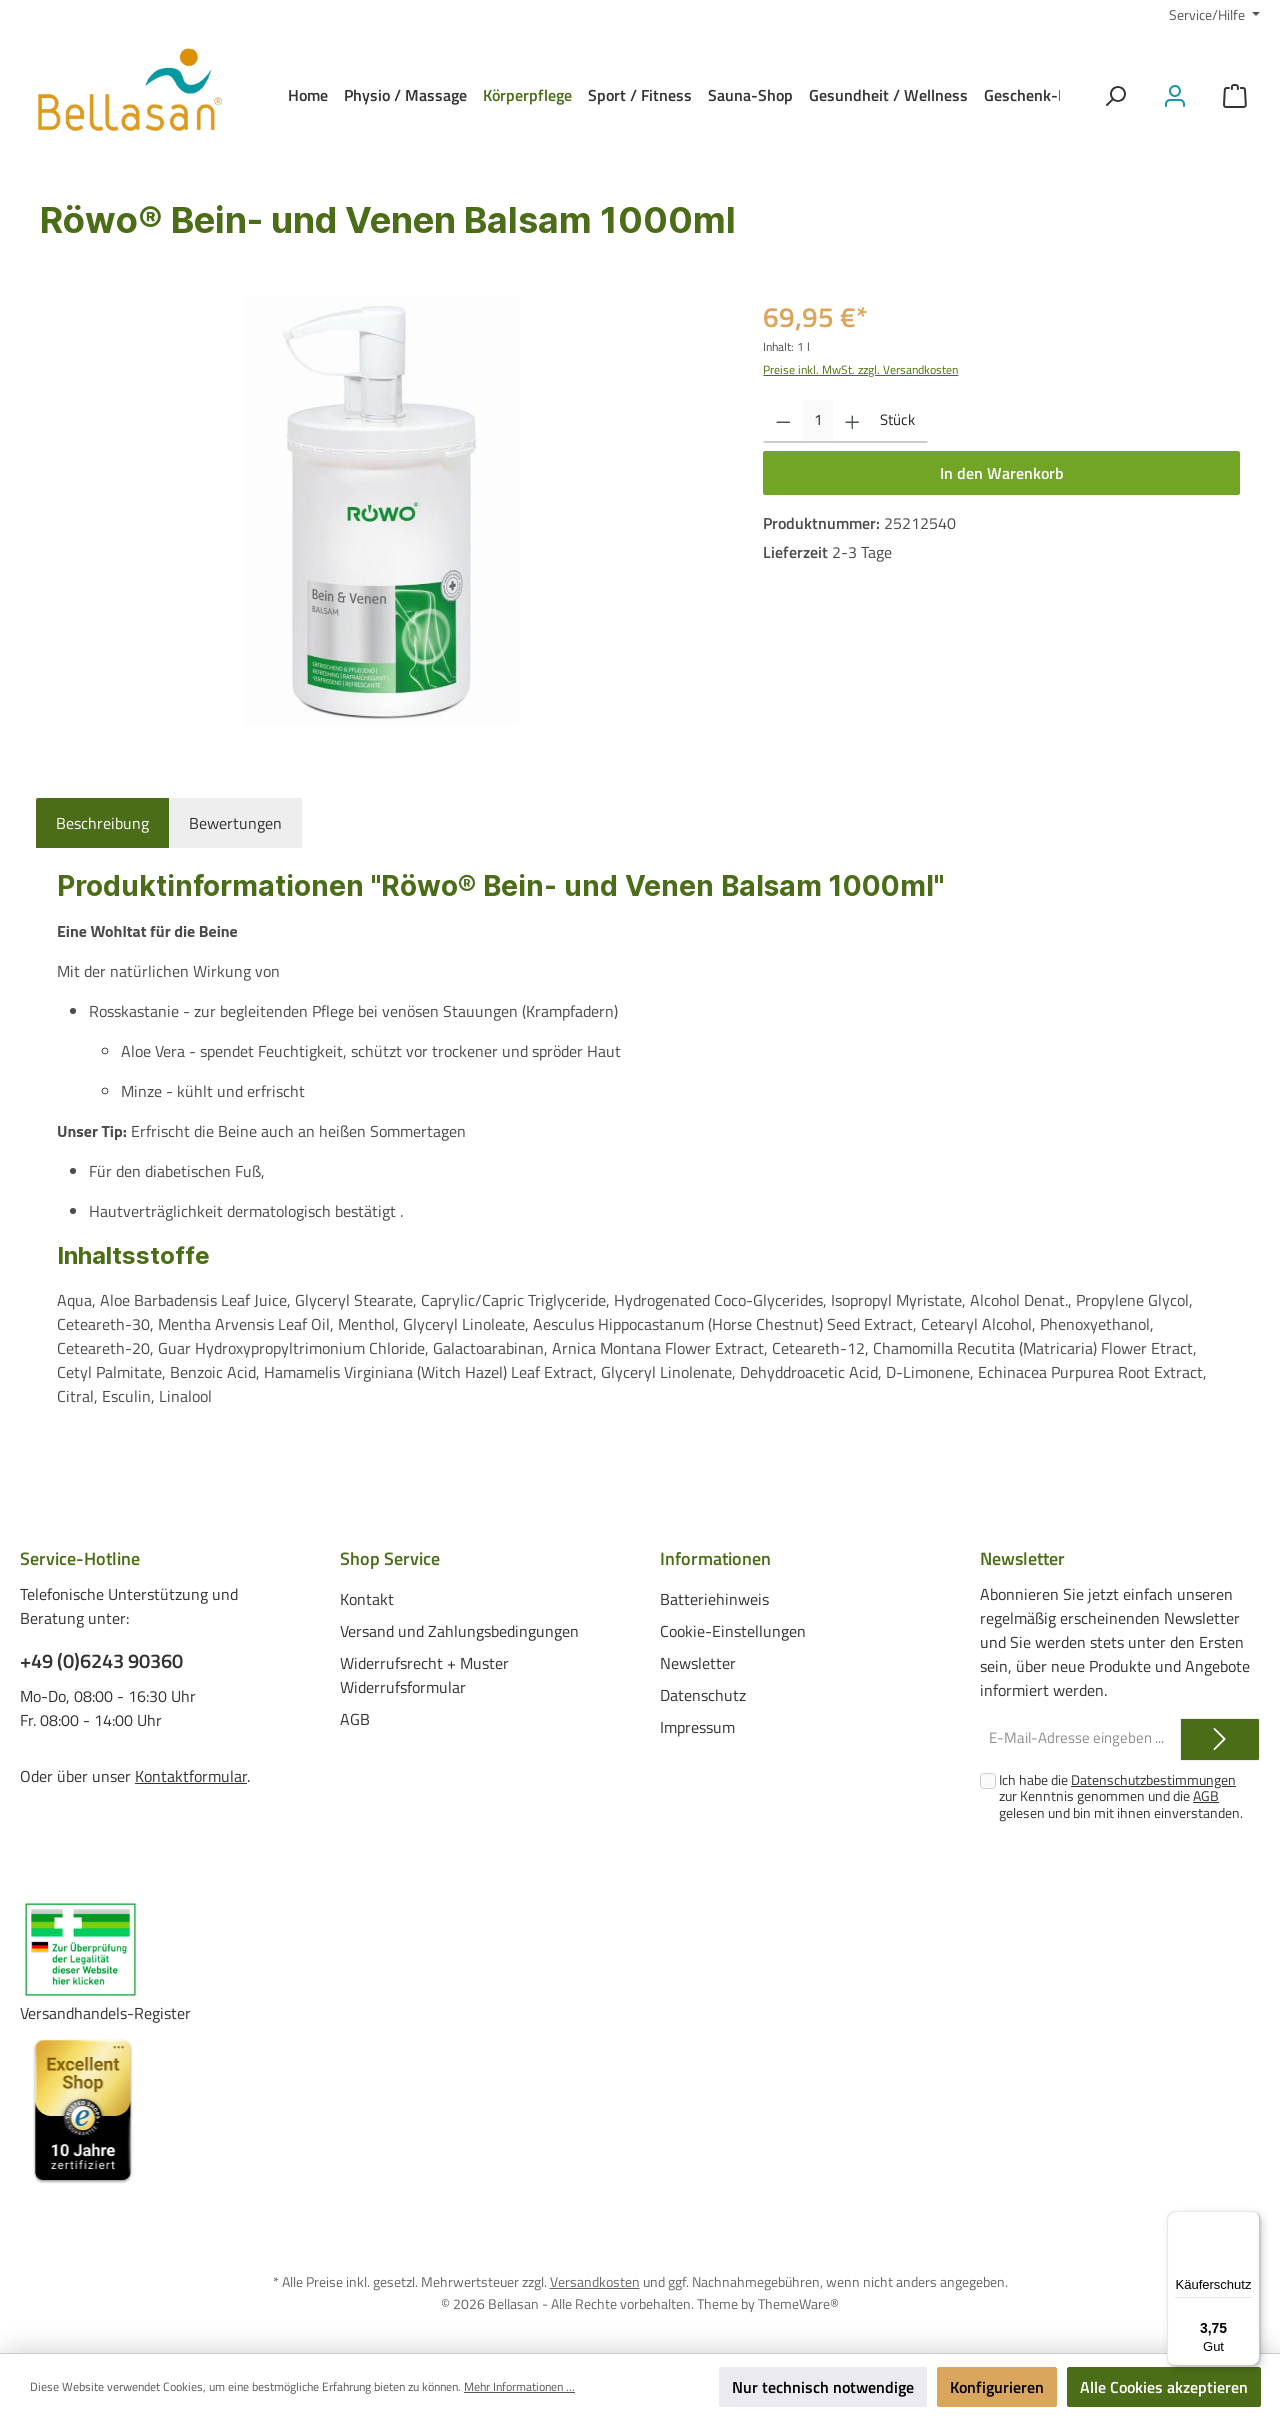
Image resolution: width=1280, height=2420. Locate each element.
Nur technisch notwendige (823, 2387)
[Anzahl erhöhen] (852, 421)
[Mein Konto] (1175, 95)
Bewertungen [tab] (235, 823)
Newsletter (698, 1662)
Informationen (715, 1558)
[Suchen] (1115, 95)
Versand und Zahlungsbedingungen (459, 1630)
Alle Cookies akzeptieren (1164, 2387)
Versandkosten (595, 2281)
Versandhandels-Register (105, 2013)
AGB (355, 1718)
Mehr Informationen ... (519, 2387)
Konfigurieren (997, 2387)
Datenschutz (703, 1694)
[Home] (308, 95)
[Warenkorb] (1235, 95)
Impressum (697, 1726)
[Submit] (1220, 1739)
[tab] (102, 823)
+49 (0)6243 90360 (101, 1661)
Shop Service (390, 1558)
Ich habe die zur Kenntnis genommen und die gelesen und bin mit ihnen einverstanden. (1121, 1796)
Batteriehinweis (714, 1598)
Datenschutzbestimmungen (1153, 1779)
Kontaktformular (191, 1776)
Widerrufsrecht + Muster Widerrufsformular (424, 1674)
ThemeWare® (798, 2302)
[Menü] (1248, 2223)
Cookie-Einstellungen (733, 1630)
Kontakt (367, 1598)
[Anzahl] (818, 421)
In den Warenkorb (1002, 473)
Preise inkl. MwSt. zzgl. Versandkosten (860, 369)
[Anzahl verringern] (783, 421)
